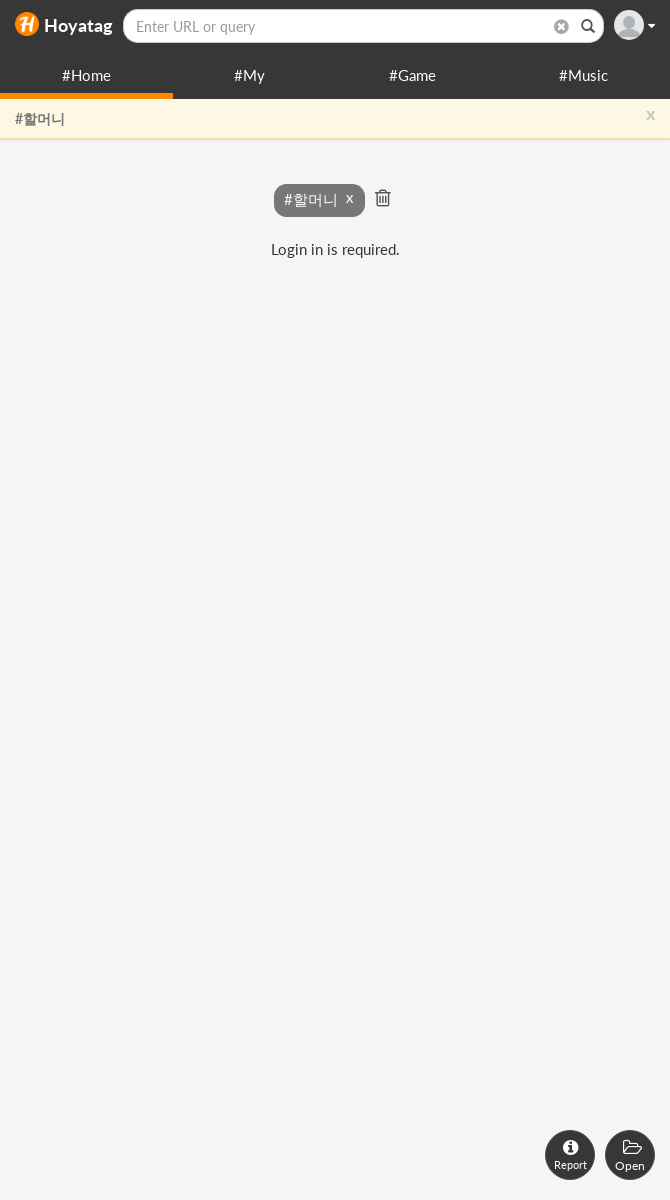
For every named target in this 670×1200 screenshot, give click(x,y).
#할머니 (40, 118)
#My (249, 75)
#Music (583, 75)
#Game (412, 75)
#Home (86, 75)
